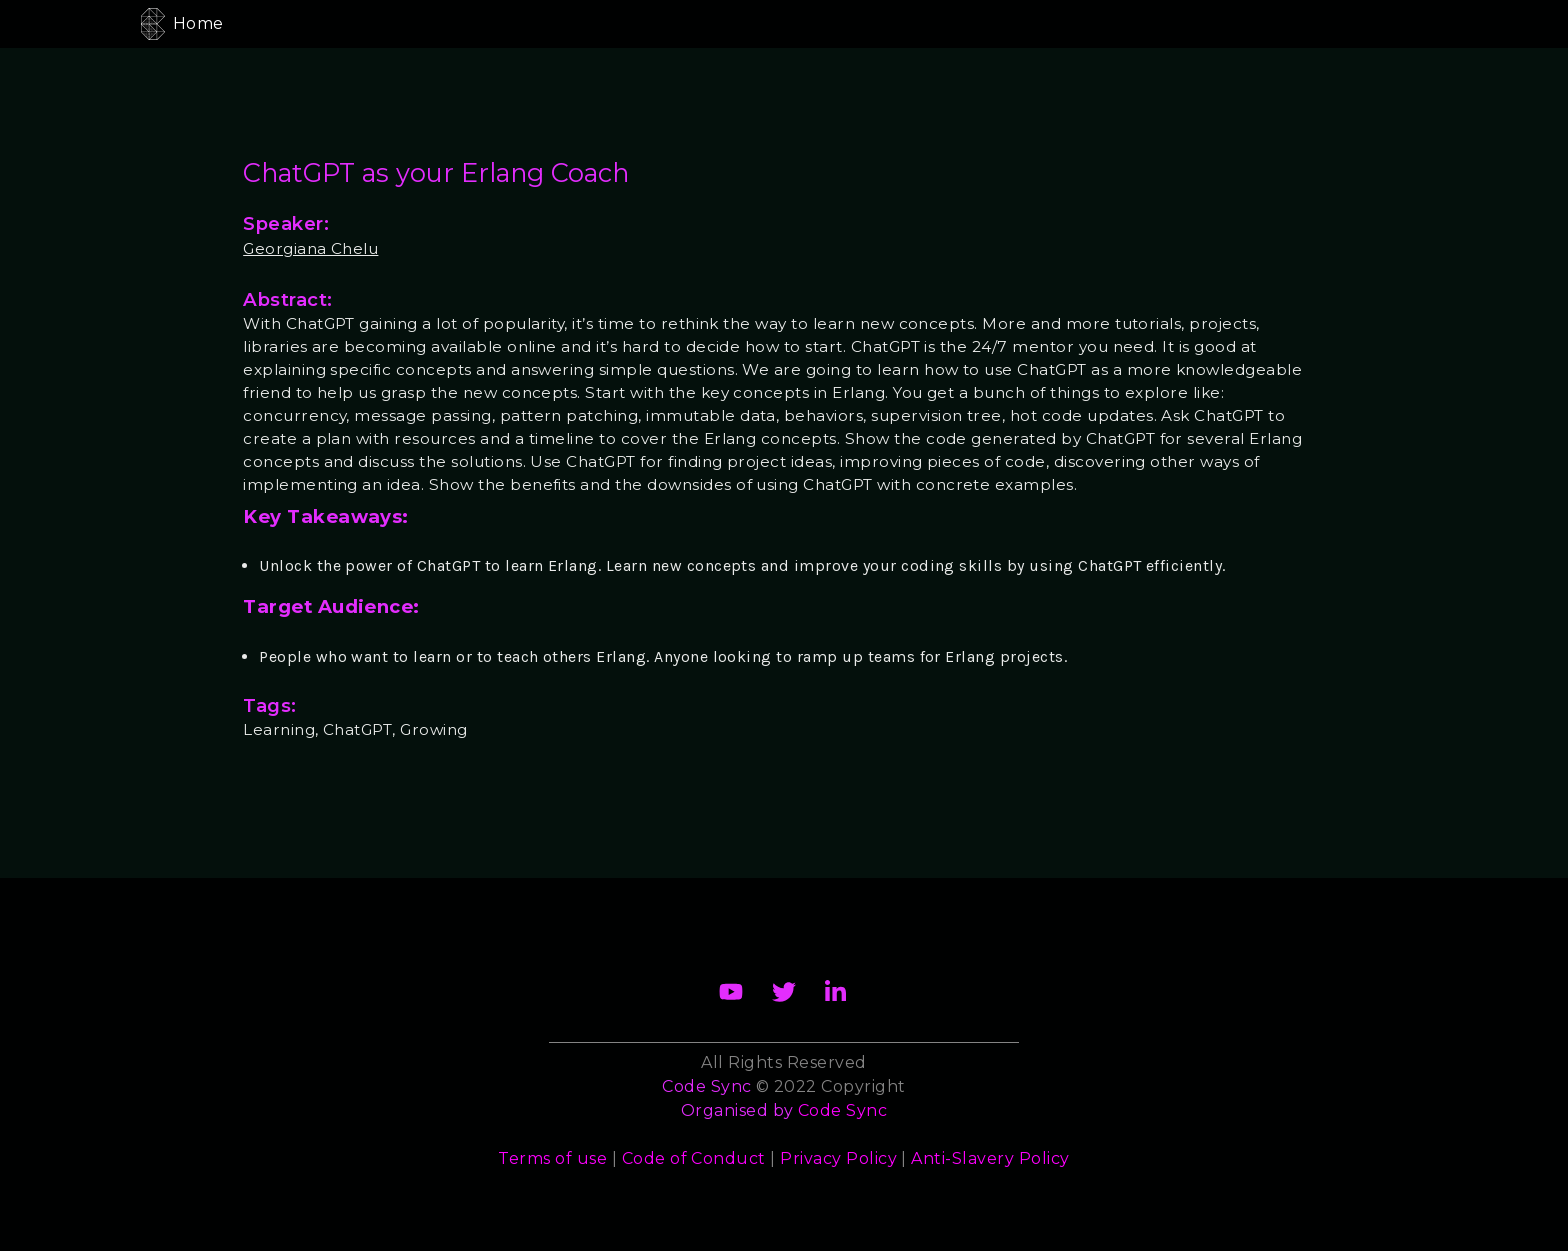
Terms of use (552, 1158)
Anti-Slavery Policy (990, 1158)
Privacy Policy (838, 1158)
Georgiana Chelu (310, 248)
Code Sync (842, 1110)
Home (198, 23)
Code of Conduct (694, 1158)
